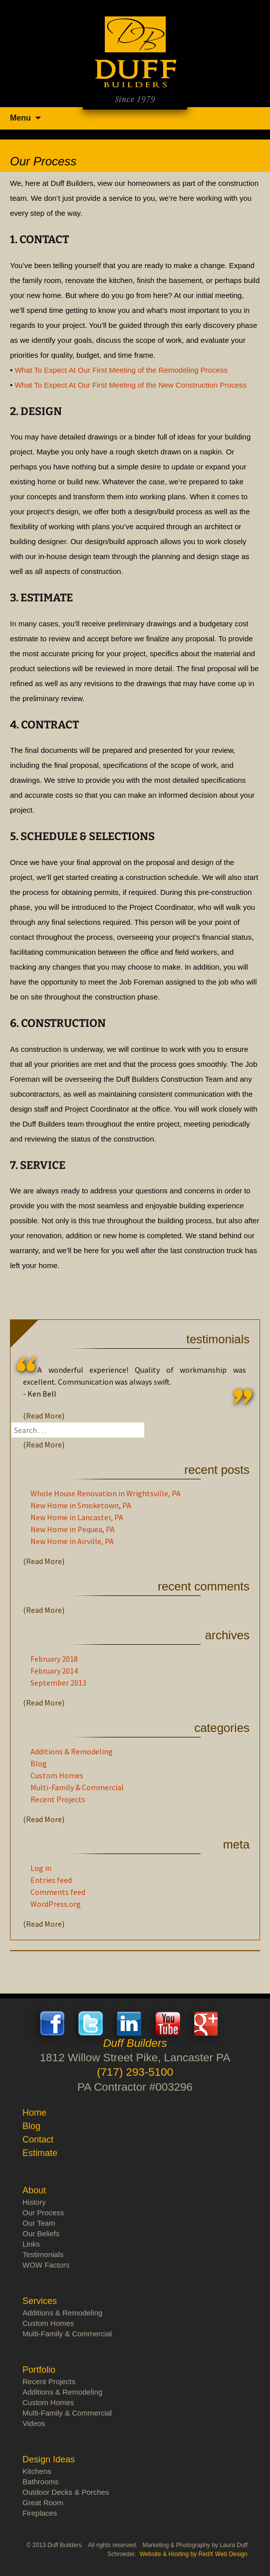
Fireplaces (39, 2513)
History (34, 2202)
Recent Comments (204, 1586)
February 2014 (54, 1671)
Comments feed (57, 1892)
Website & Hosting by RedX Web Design (194, 2554)
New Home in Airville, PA (72, 1541)
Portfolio (38, 2370)
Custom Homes (56, 1775)
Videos (33, 2423)
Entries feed (51, 1880)
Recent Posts (217, 1469)
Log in (40, 1868)
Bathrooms (40, 2481)
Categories (222, 1727)
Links (31, 2244)
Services (39, 2301)
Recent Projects (57, 1799)
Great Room (42, 2502)
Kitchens (36, 2471)
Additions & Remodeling (71, 1751)
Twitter (90, 2023)
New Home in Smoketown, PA (80, 1505)
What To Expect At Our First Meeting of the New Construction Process (130, 385)
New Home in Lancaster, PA (76, 1517)
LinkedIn (129, 2023)
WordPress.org (55, 1904)
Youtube (167, 2023)
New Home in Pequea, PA (72, 1529)
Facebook (52, 2023)
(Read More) (43, 1416)
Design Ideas (48, 2459)
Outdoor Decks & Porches (65, 2492)
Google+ (206, 2023)
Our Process (43, 2212)
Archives (227, 1635)
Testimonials (218, 1339)
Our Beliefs (40, 2233)
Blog (38, 1763)
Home (34, 2113)
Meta (236, 1844)
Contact (37, 2140)
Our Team (38, 2223)
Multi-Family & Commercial (77, 1787)
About (34, 2190)
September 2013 (58, 1683)
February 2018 (54, 1659)
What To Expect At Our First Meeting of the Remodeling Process (121, 370)
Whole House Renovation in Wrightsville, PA (105, 1493)
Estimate (39, 2153)
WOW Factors (45, 2265)
